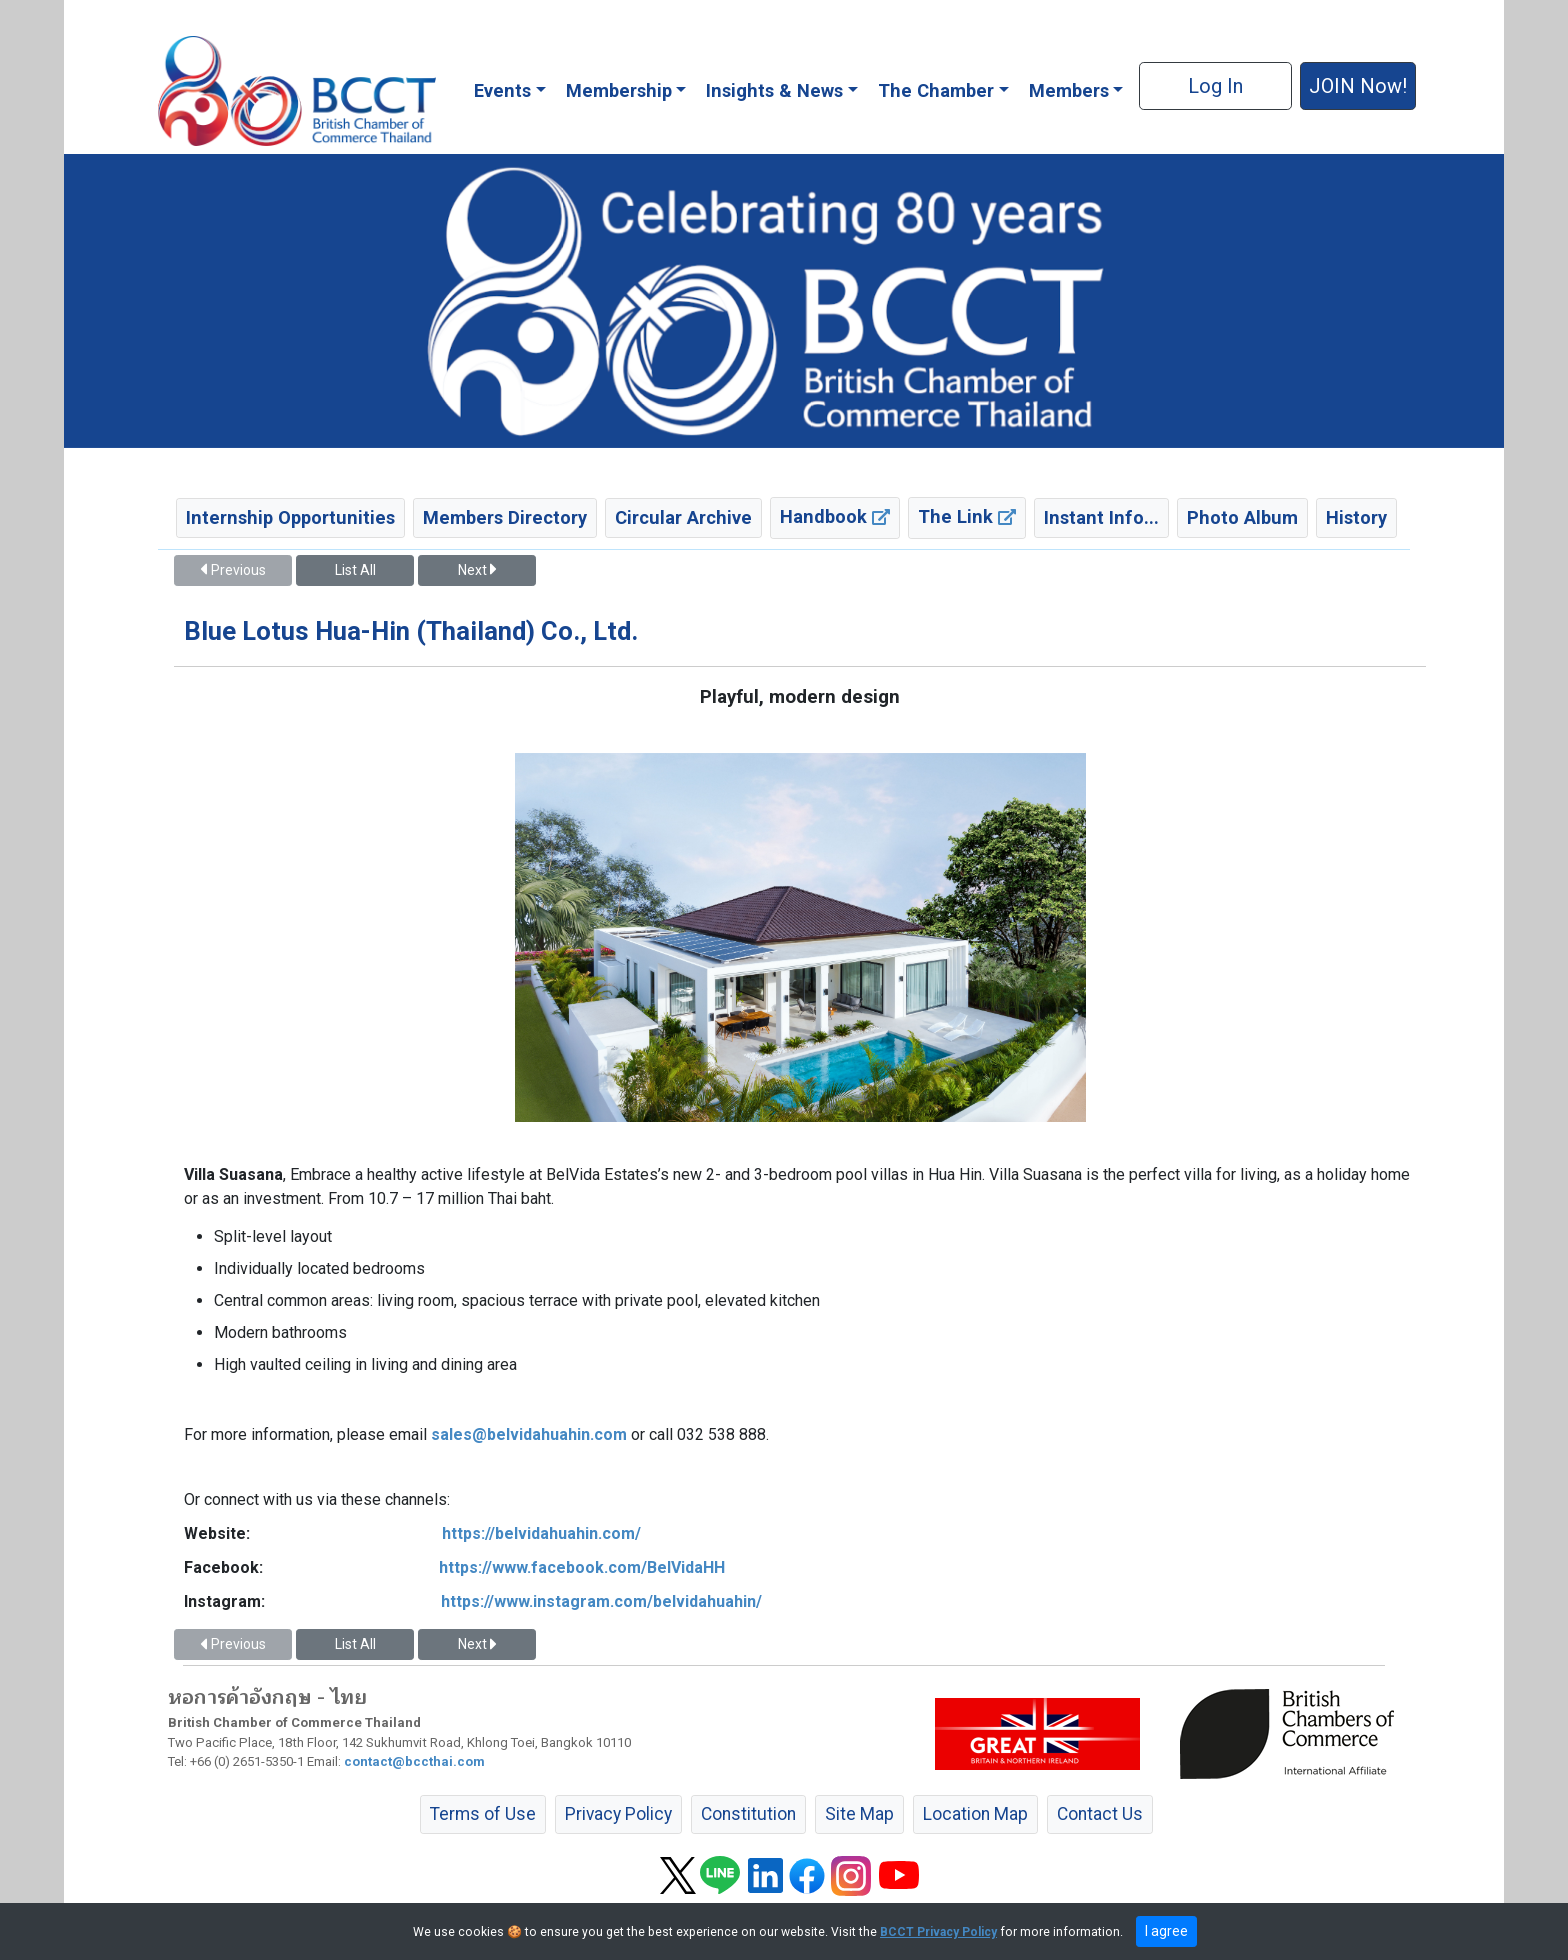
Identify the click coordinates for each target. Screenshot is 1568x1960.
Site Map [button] (859, 1814)
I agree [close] (1166, 1931)
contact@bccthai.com (414, 1761)
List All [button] (355, 570)
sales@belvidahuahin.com (529, 1434)
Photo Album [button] (1242, 517)
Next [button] (477, 570)
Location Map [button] (975, 1814)
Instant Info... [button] (1101, 517)
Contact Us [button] (1100, 1814)
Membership (619, 90)
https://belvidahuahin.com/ (541, 1533)
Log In (1215, 86)
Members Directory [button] (505, 517)
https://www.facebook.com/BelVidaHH (582, 1567)
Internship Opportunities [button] (290, 517)
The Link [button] (967, 516)
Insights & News (774, 90)
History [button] (1356, 517)
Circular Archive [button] (683, 517)
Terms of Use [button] (483, 1814)
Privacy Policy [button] (618, 1814)
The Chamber (936, 90)
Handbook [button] (835, 516)
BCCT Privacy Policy (938, 1932)
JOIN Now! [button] (1358, 86)
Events (502, 90)
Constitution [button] (748, 1814)
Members (1069, 90)
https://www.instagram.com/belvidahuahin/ (601, 1601)
